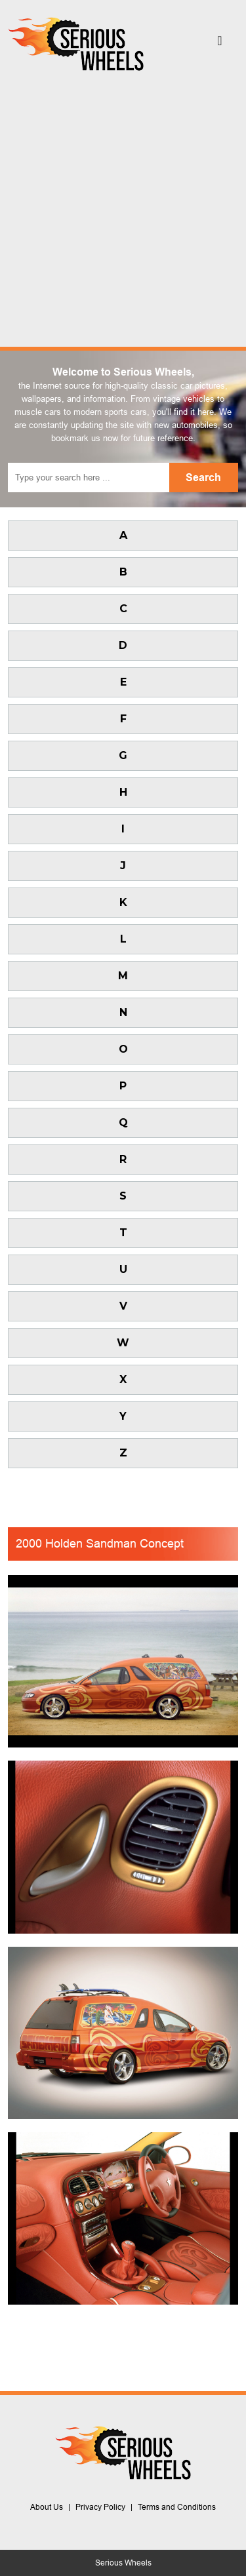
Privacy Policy (100, 2507)
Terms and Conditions (177, 2507)
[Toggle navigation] (219, 44)
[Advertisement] (123, 205)
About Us (46, 2507)
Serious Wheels (123, 2562)
